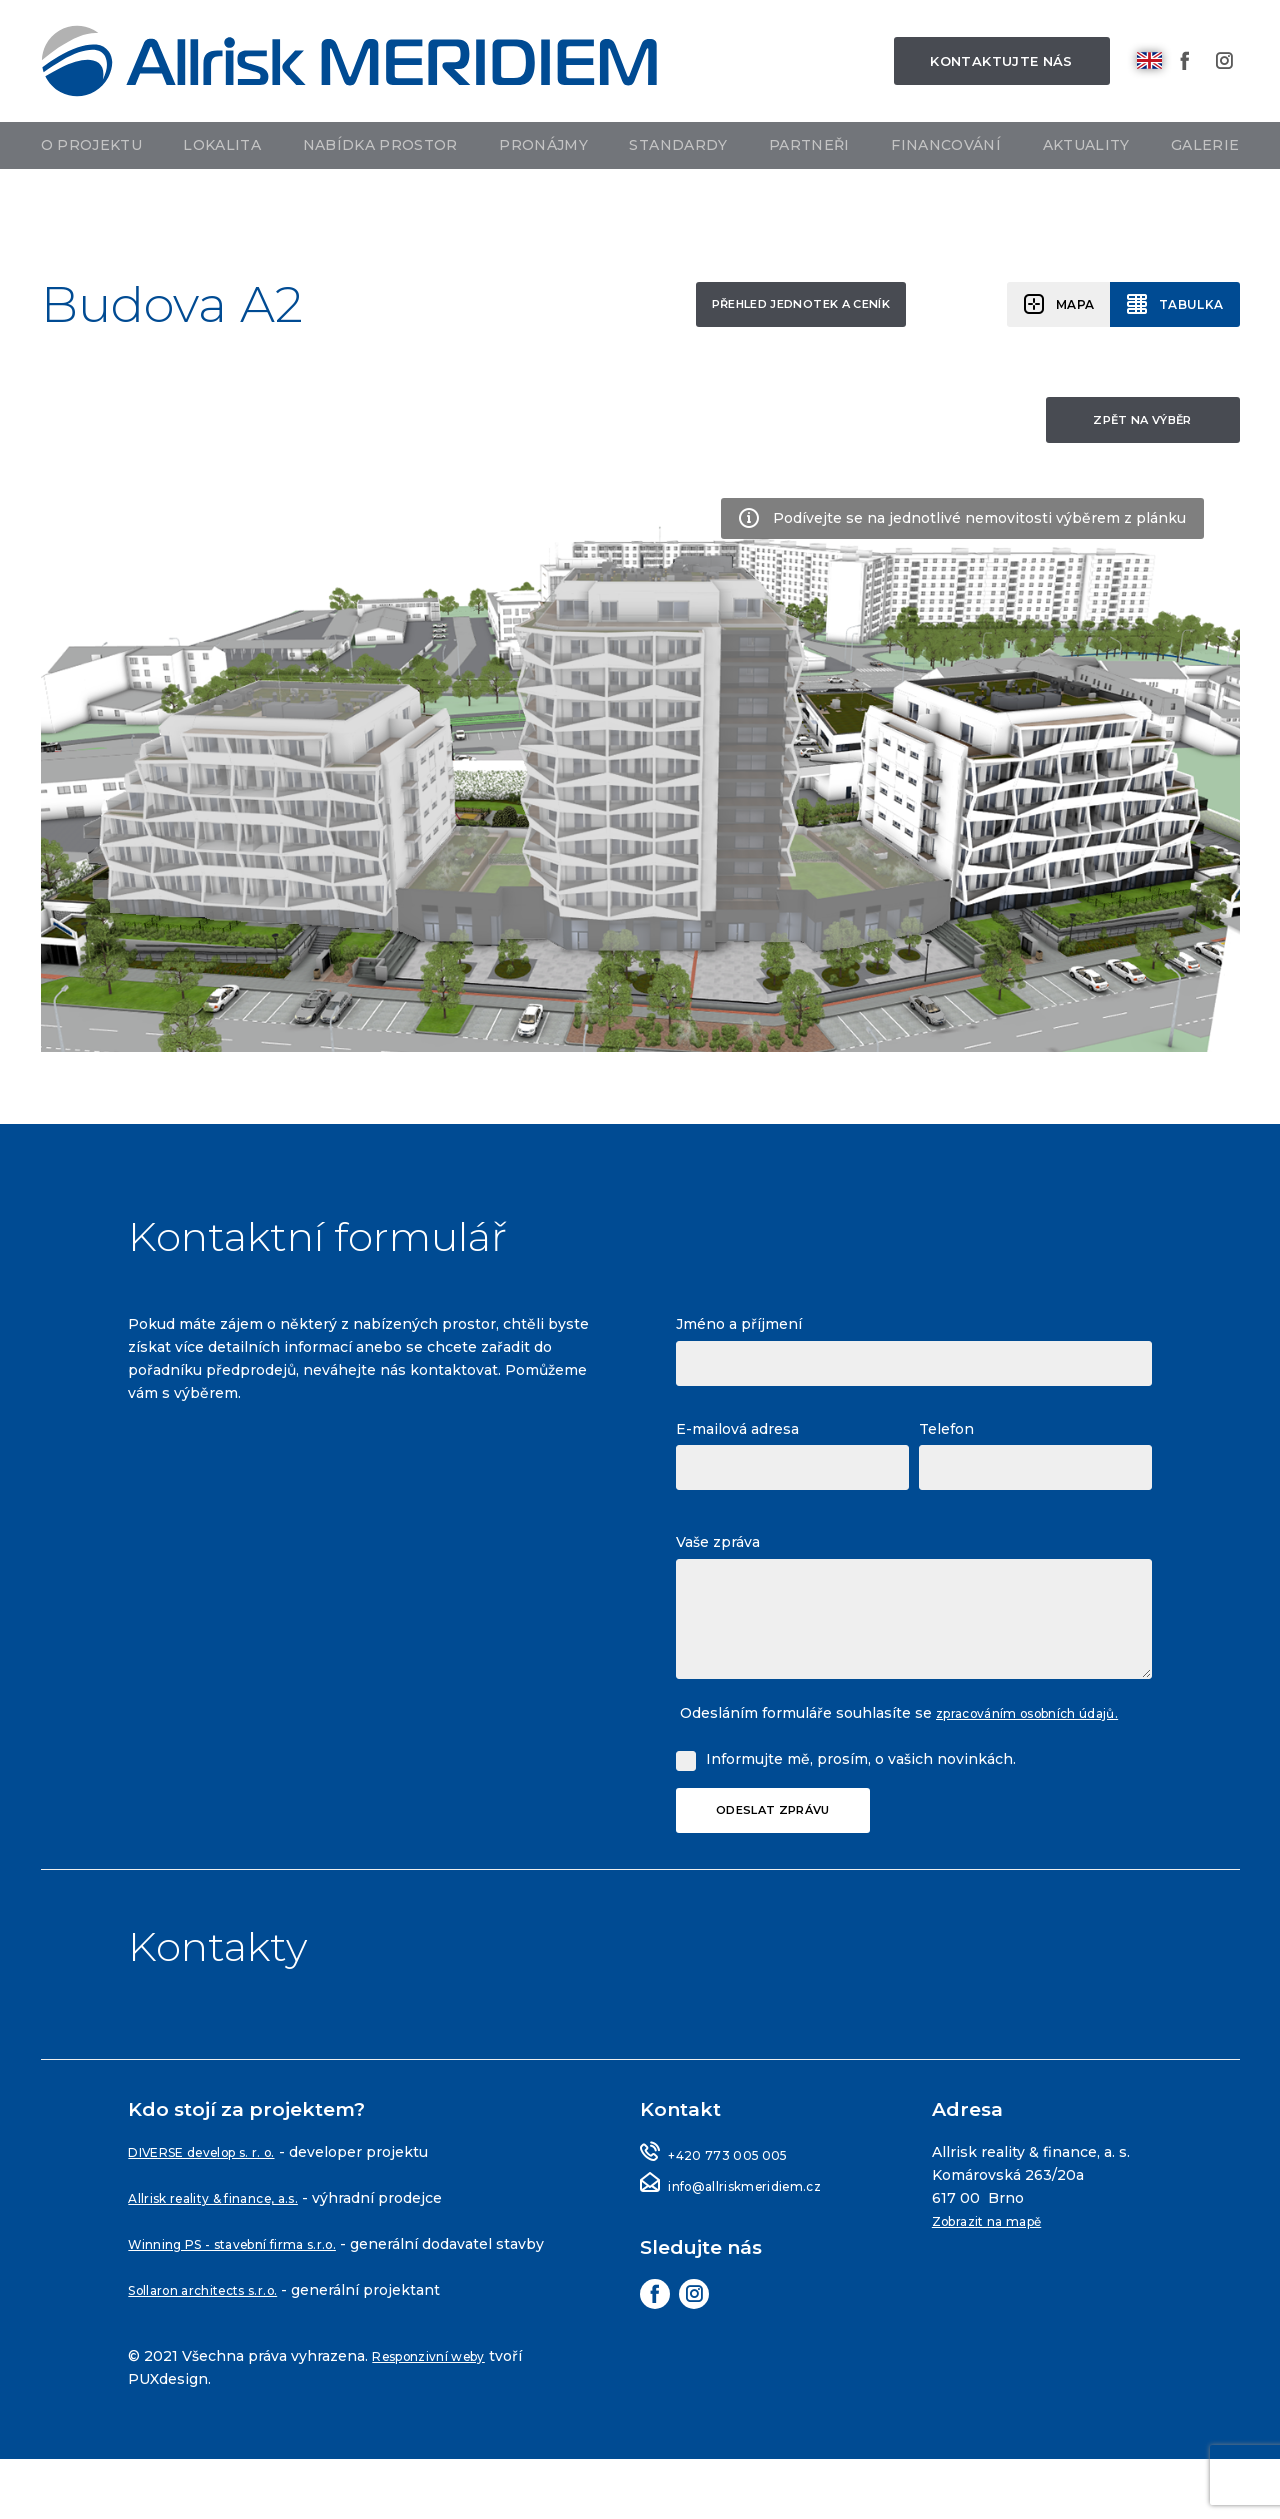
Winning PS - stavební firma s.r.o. (254, 2281)
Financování (946, 187)
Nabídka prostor (380, 187)
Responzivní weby (442, 2416)
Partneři (809, 187)
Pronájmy (543, 187)
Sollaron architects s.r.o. (218, 2350)
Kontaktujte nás (1001, 81)
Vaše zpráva (718, 1552)
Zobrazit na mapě (998, 2258)
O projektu (91, 187)
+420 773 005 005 (736, 2192)
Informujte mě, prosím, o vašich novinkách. (861, 1792)
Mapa (1058, 307)
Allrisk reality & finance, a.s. (230, 2235)
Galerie (1205, 187)
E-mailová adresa (737, 1439)
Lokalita (222, 187)
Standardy (678, 187)
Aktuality (1086, 187)
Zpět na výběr (1131, 428)
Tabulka (1185, 307)
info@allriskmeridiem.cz (759, 2223)
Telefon (946, 1439)
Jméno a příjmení (739, 1334)
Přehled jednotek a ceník (739, 308)
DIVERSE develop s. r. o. (218, 2189)
